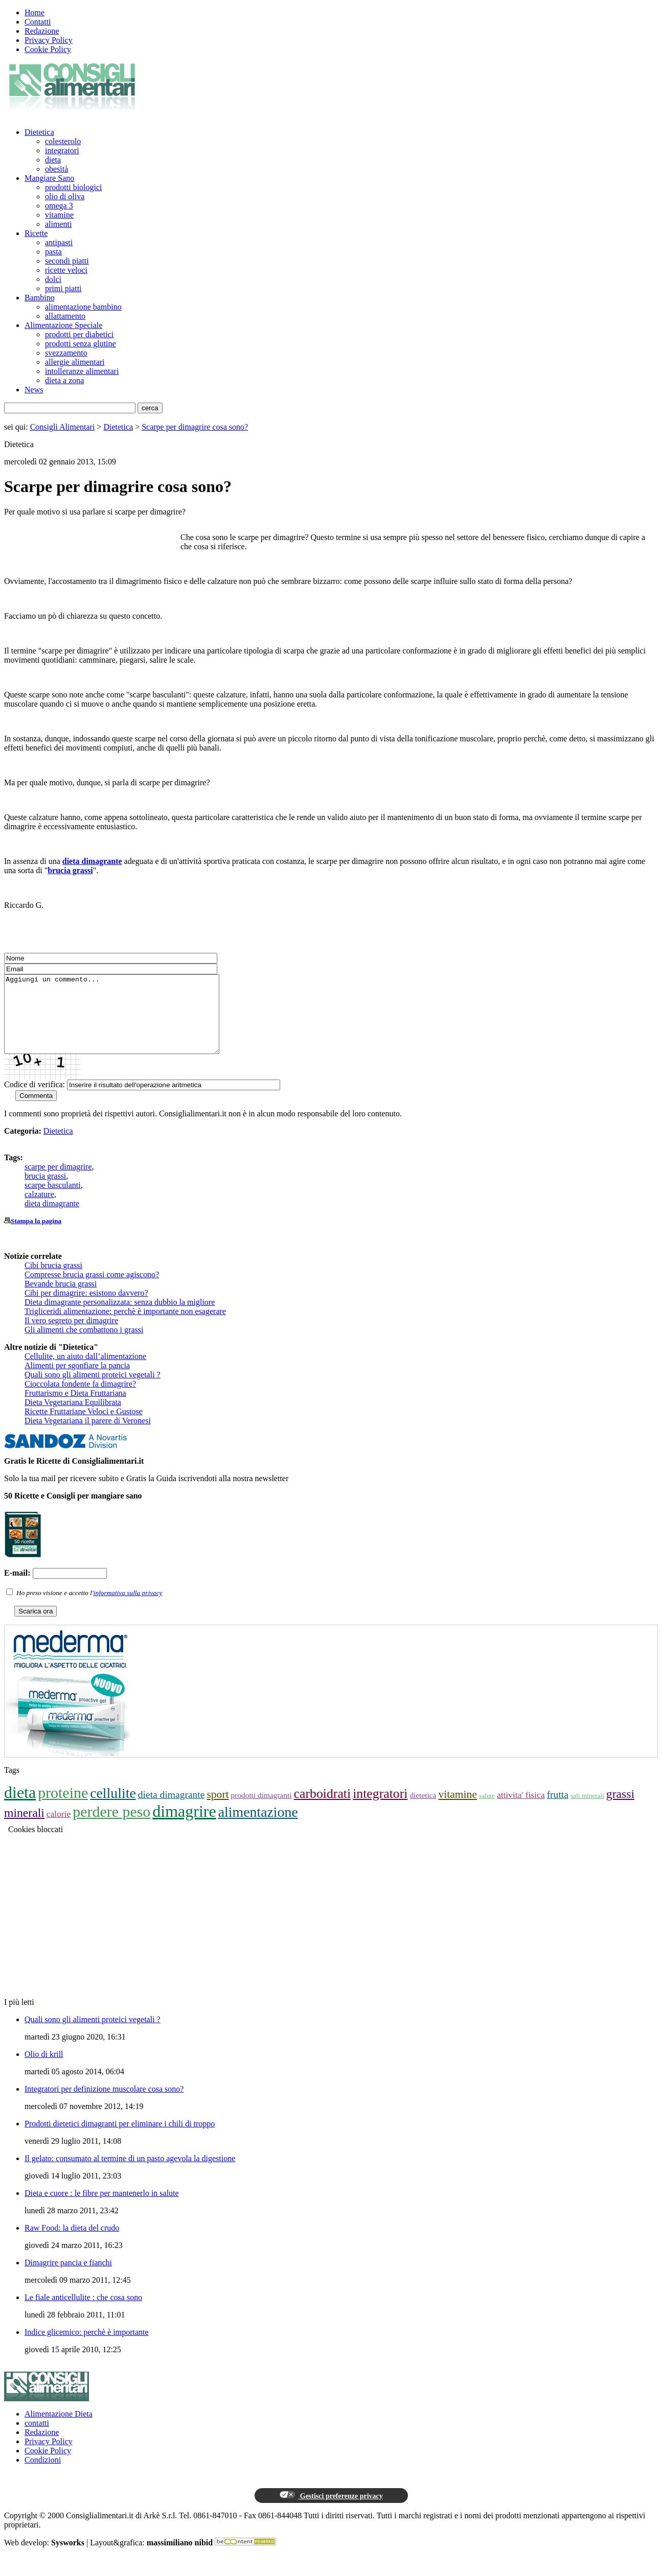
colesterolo (63, 141)
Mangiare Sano (49, 178)
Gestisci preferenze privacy (330, 2510)
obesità (56, 169)
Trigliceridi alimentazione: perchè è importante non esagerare (125, 1326)
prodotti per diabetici (79, 334)
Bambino (40, 297)
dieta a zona (64, 380)
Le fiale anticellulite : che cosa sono (83, 2312)
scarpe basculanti (53, 1200)
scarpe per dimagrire (58, 1182)
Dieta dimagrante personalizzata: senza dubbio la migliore (120, 1317)
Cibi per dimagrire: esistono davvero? (86, 1308)
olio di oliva (64, 196)
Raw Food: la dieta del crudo (72, 2243)
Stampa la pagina (36, 1236)
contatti (37, 2438)
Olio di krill (44, 2069)
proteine (63, 1807)
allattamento (65, 316)
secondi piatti (67, 260)
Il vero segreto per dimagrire (71, 1335)
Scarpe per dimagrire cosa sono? (195, 427)
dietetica (422, 1810)
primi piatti (63, 288)
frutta (557, 1810)
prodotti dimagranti (261, 1810)
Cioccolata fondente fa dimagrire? (80, 1399)
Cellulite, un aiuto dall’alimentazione (85, 1371)
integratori (62, 150)
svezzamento (66, 352)
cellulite (113, 1808)
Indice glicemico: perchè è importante (87, 2347)
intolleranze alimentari (82, 371)
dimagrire (184, 1826)
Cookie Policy (48, 49)
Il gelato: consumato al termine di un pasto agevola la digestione (130, 2173)
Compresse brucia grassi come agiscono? (92, 1289)
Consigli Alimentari (62, 427)
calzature (39, 1209)
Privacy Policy (49, 40)
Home (34, 12)
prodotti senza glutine (80, 343)
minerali (24, 1828)
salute (487, 1811)
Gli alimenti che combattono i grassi (84, 1345)
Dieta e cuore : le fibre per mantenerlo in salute (102, 2208)
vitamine (59, 214)
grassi (620, 1809)
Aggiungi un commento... (124, 1021)
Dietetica (39, 132)
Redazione (42, 31)
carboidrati (322, 1808)
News (34, 389)
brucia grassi (70, 870)
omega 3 (59, 205)
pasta (53, 251)
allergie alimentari (75, 362)
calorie (59, 1829)
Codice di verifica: (34, 1099)
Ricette (36, 233)
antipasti (59, 242)
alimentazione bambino (83, 306)
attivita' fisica (521, 1810)
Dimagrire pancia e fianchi (68, 2278)
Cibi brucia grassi (53, 1280)
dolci (53, 279)
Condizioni (43, 2475)
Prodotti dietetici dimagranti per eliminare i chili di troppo (120, 2139)
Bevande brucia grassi (61, 1299)
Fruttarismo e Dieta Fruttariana (75, 1408)
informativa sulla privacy (128, 1608)
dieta (53, 159)
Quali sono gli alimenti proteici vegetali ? (93, 1390)
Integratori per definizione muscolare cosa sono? (104, 2104)
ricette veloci (66, 270)
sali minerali (587, 1811)
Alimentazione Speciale (63, 325)
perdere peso (111, 1826)
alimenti (58, 224)
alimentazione (258, 1827)
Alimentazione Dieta (59, 2429)
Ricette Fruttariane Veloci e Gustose (84, 1426)
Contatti (38, 21)
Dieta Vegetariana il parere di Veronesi (88, 1436)
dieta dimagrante (92, 861)
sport (218, 1810)
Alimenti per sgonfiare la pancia (77, 1380)
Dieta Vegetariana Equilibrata (73, 1417)
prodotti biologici (73, 187)
